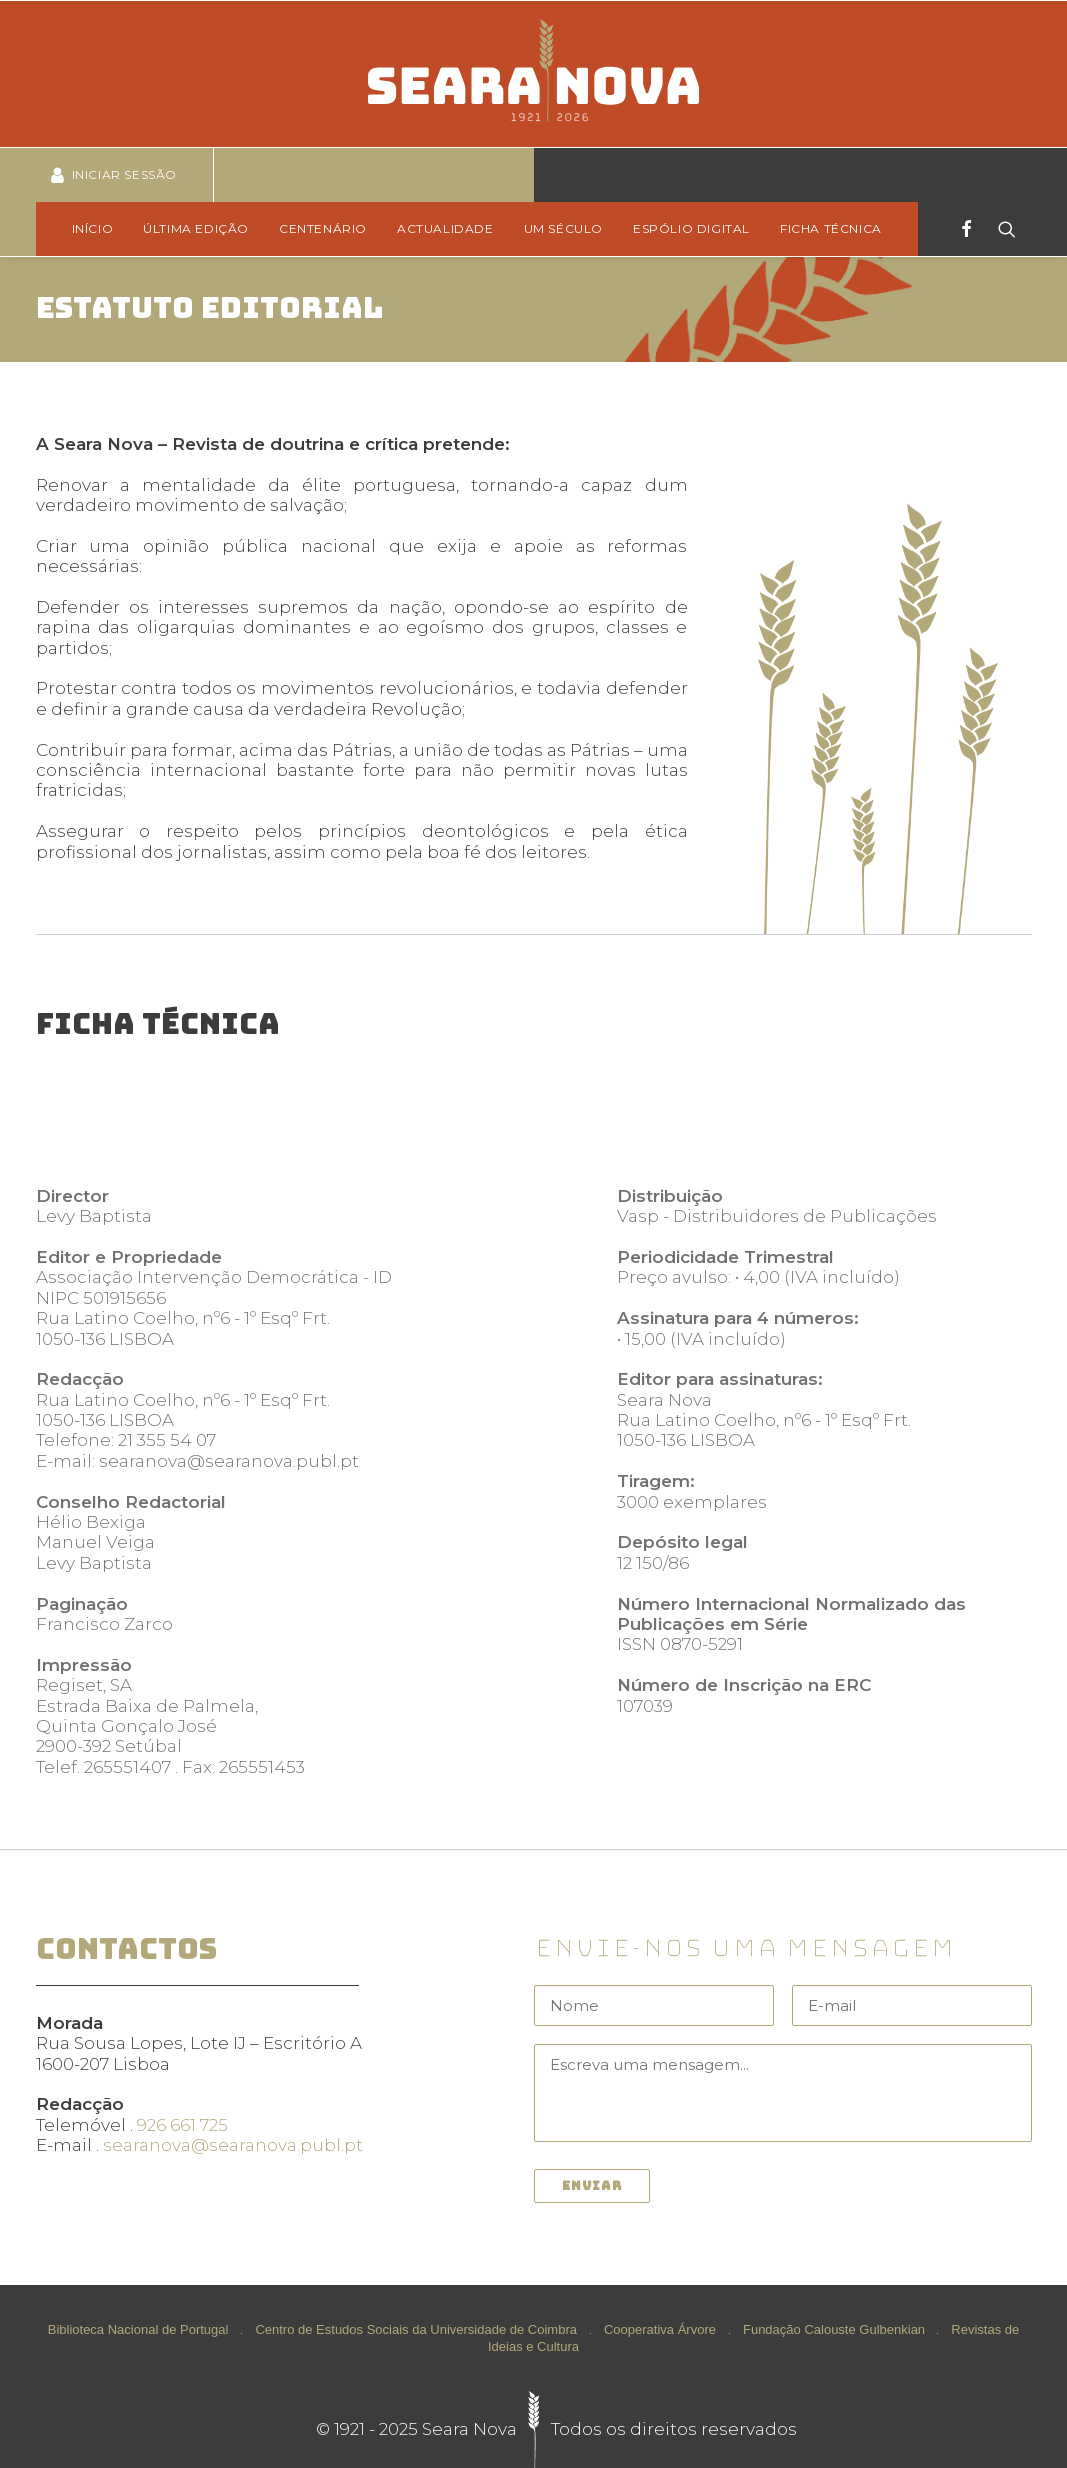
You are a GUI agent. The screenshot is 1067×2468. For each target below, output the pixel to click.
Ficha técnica (831, 228)
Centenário (323, 228)
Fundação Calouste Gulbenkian (834, 2329)
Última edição (196, 228)
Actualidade (445, 228)
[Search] (1000, 229)
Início (93, 228)
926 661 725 (182, 2125)
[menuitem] (99, 229)
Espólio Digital (691, 228)
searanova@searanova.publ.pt (233, 2145)
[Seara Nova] (533, 74)
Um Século (563, 228)
